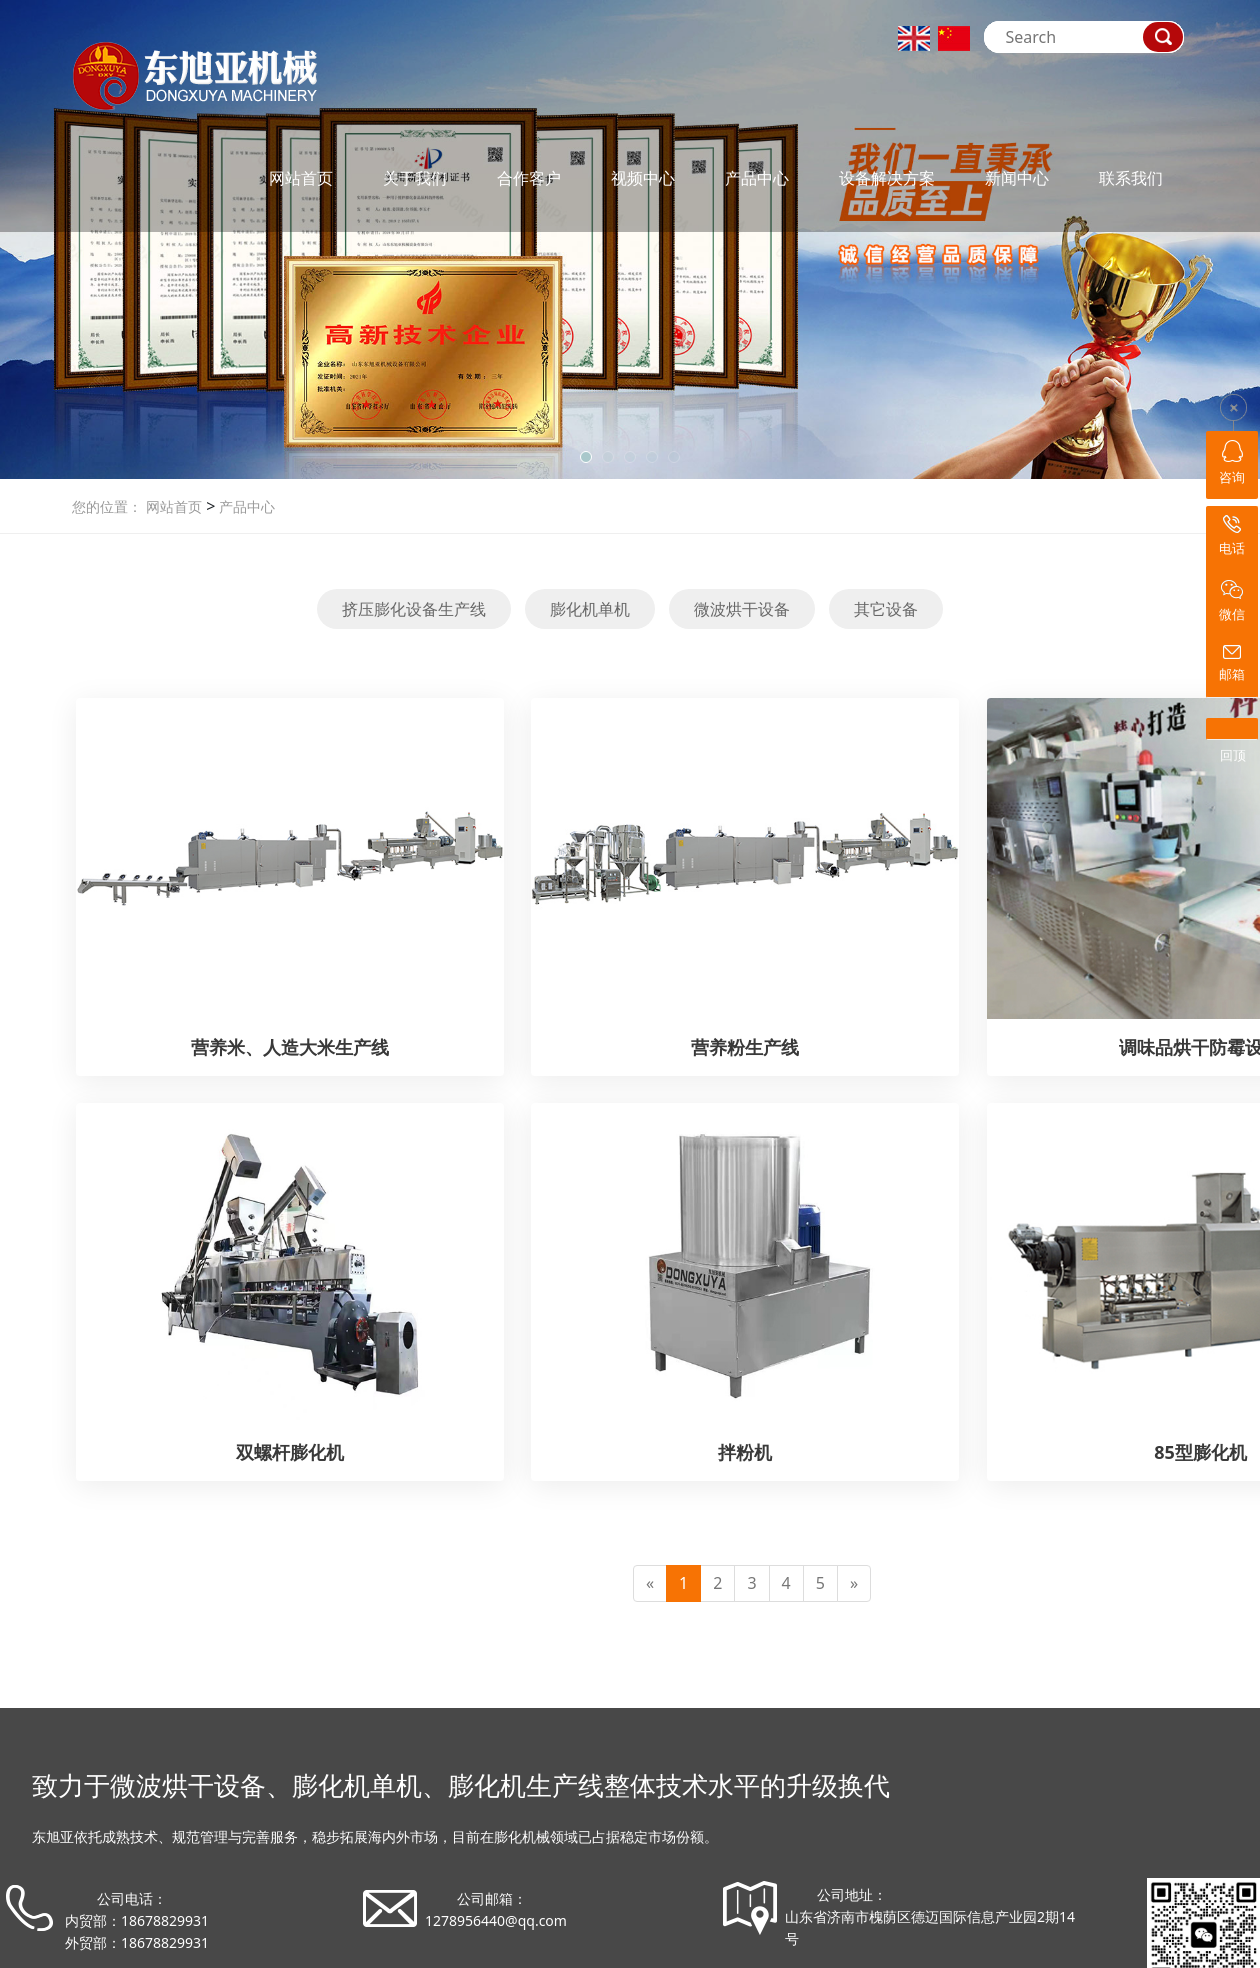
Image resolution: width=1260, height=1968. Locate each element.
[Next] (854, 1583)
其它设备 (886, 609)
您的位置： (107, 506)
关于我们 (415, 178)
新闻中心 (1017, 178)
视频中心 (643, 178)
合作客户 (529, 178)
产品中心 (757, 178)
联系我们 (1131, 178)
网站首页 (301, 178)
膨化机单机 (590, 609)
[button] (586, 457)
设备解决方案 (887, 178)
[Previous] (650, 1583)
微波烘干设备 (742, 609)
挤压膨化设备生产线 (414, 609)
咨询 (1232, 463)
